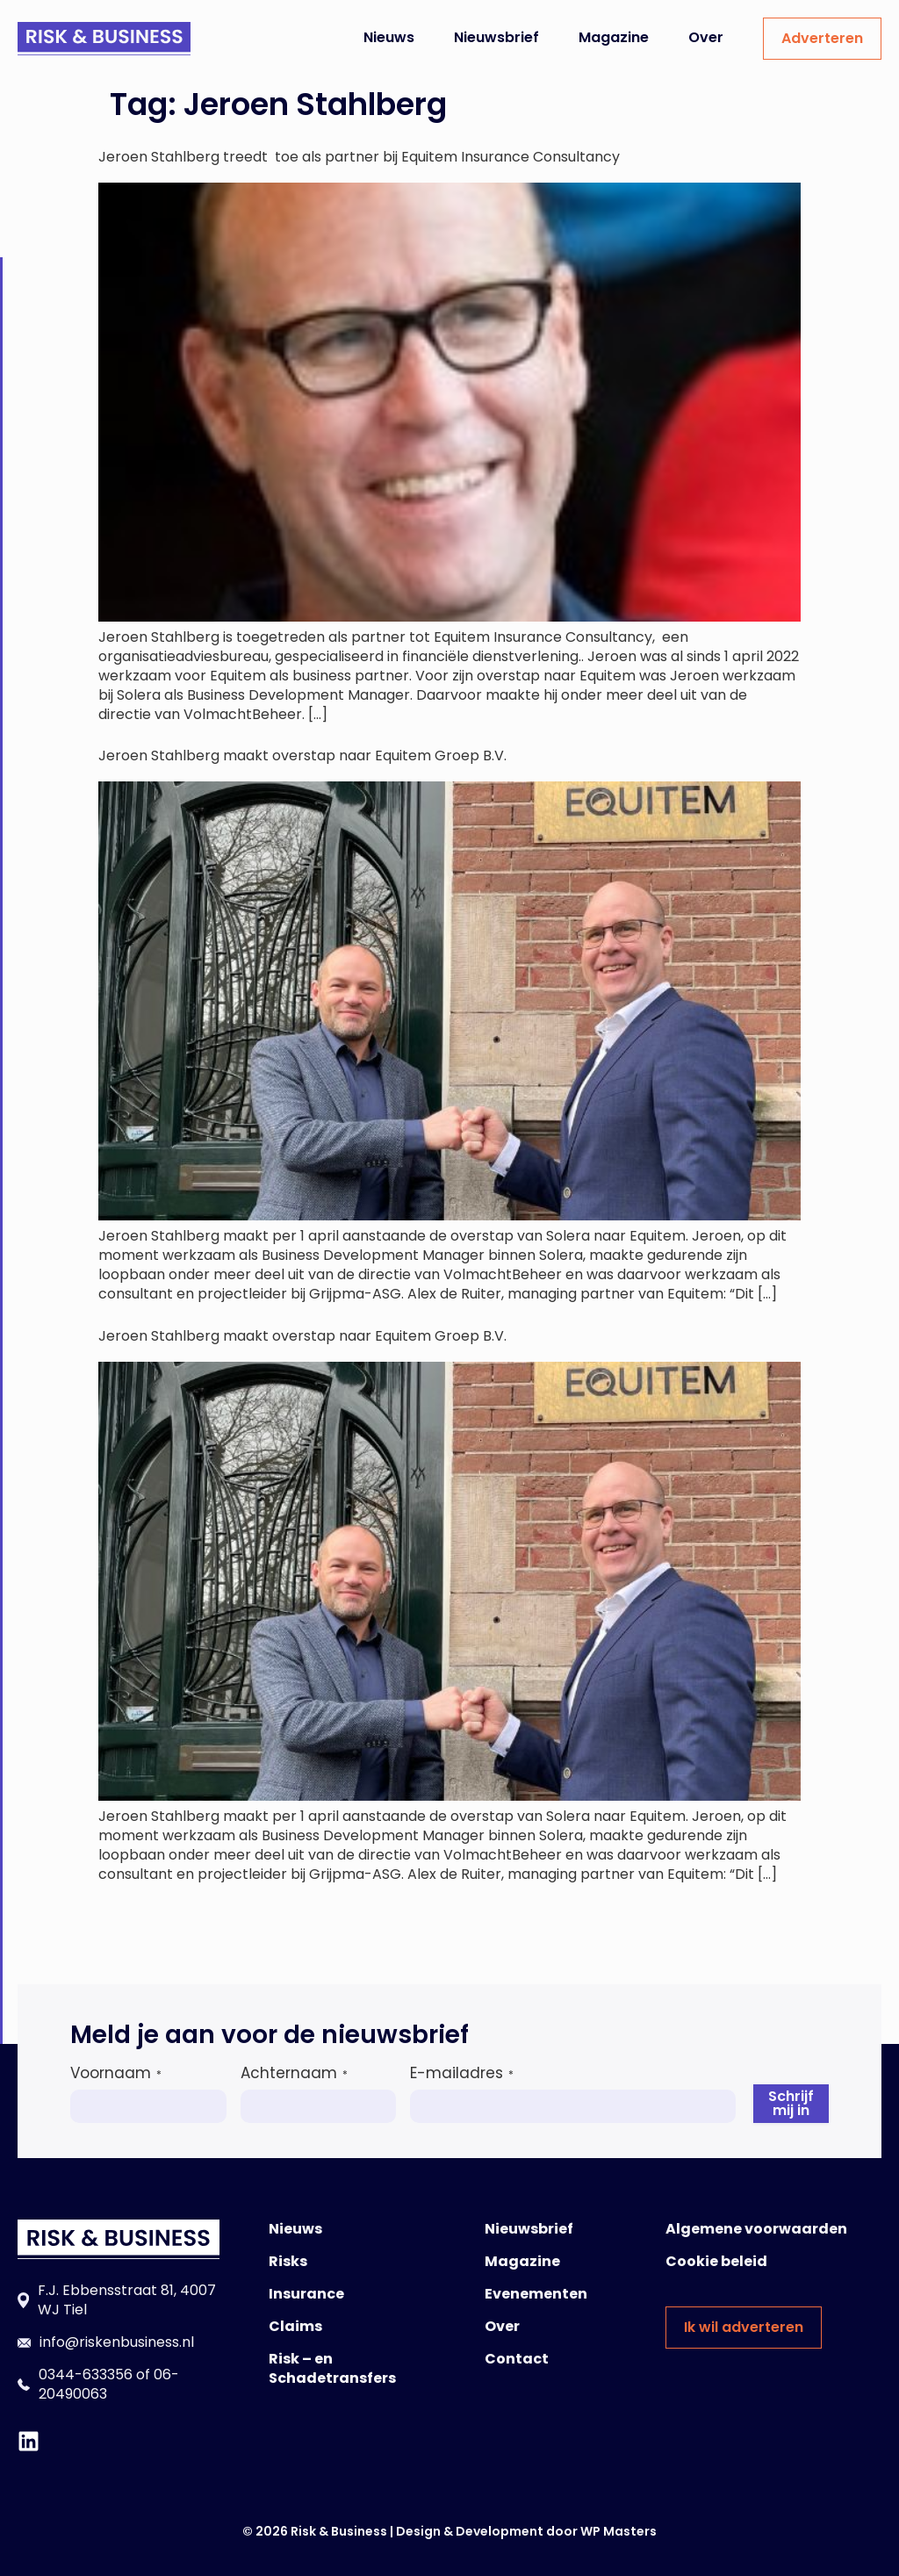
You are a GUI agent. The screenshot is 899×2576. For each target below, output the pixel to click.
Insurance (306, 2294)
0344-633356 (86, 2374)
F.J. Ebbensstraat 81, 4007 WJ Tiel (127, 2300)
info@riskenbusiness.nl (117, 2342)
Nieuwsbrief (496, 37)
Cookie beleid (716, 2261)
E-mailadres (462, 2073)
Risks (288, 2261)
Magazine (614, 37)
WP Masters (618, 2531)
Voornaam (116, 2073)
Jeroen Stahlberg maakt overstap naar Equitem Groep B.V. (302, 755)
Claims (295, 2326)
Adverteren (822, 38)
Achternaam (294, 2073)
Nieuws (388, 37)
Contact (517, 2359)
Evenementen (536, 2294)
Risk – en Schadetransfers (332, 2368)
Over (705, 37)
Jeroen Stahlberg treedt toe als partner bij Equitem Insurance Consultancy (360, 157)
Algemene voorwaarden (756, 2229)
